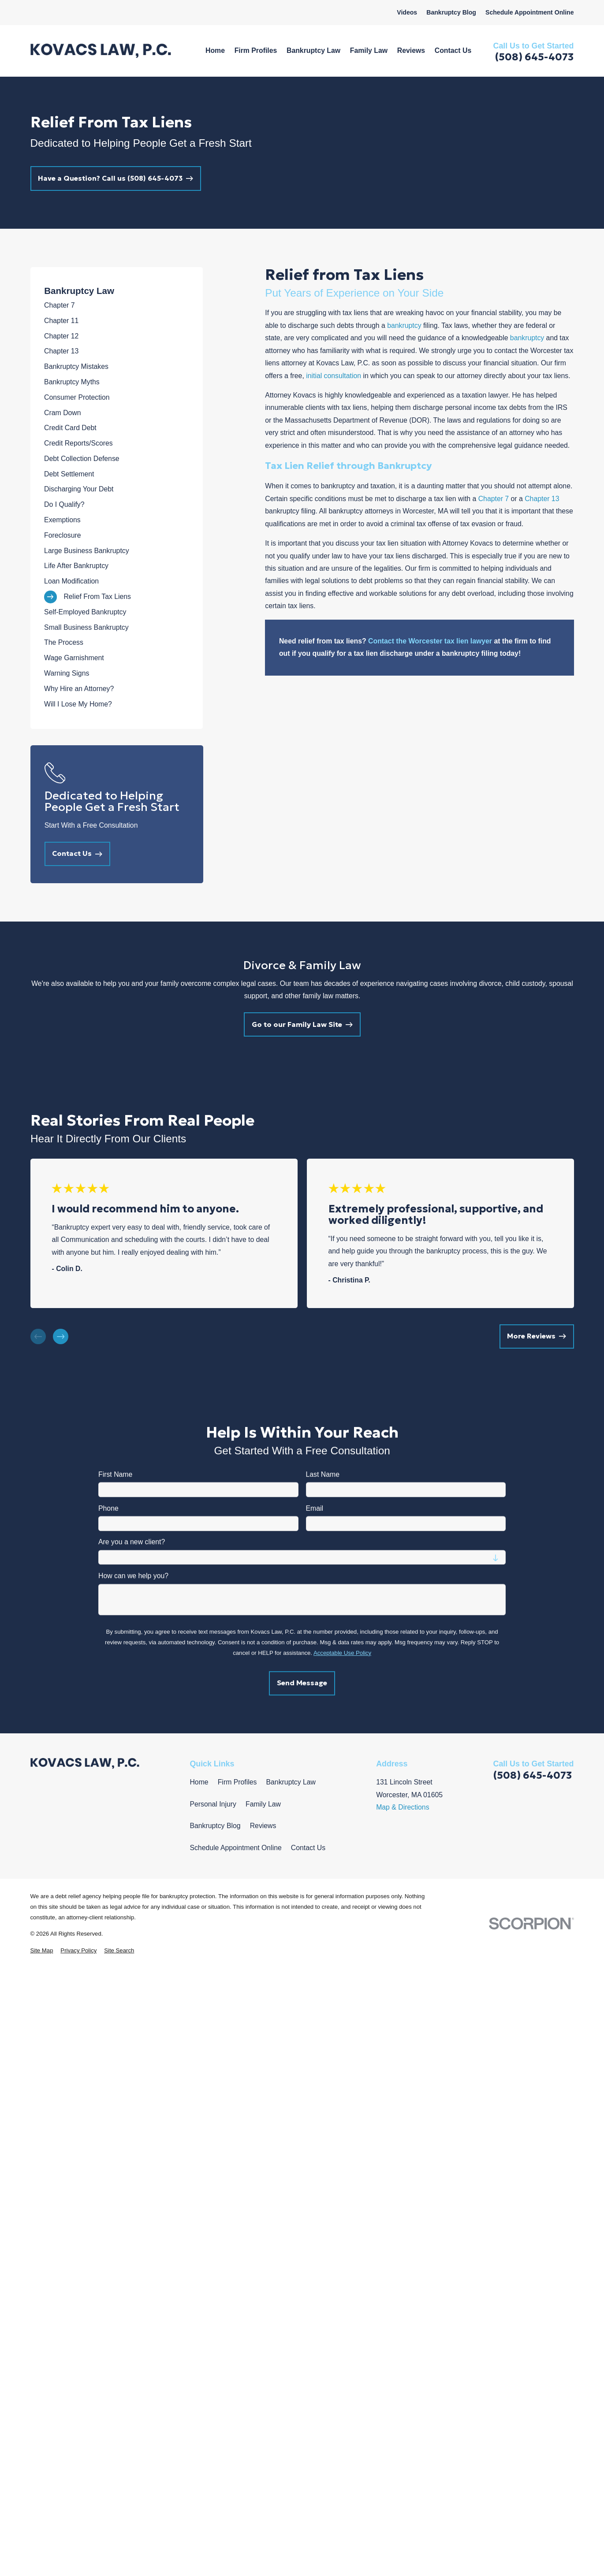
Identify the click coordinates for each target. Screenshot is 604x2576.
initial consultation (333, 375)
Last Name (322, 1474)
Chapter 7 (493, 498)
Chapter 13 (542, 498)
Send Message (302, 1683)
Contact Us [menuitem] (453, 50)
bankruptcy (404, 325)
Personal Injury (213, 1804)
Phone (108, 1508)
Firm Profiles (237, 1782)
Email (314, 1508)
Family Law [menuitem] (369, 50)
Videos (407, 12)
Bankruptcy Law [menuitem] (313, 50)
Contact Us (308, 1847)
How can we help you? (133, 1576)
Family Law (263, 1804)
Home (199, 1782)
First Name (115, 1474)
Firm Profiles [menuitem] (256, 50)
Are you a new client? (131, 1542)
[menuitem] (116, 305)
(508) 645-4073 (534, 57)
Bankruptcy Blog (451, 12)
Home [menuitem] (215, 50)
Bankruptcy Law (291, 1782)
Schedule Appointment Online (529, 12)
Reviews (263, 1825)
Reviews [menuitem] (411, 50)
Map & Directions (402, 1807)
